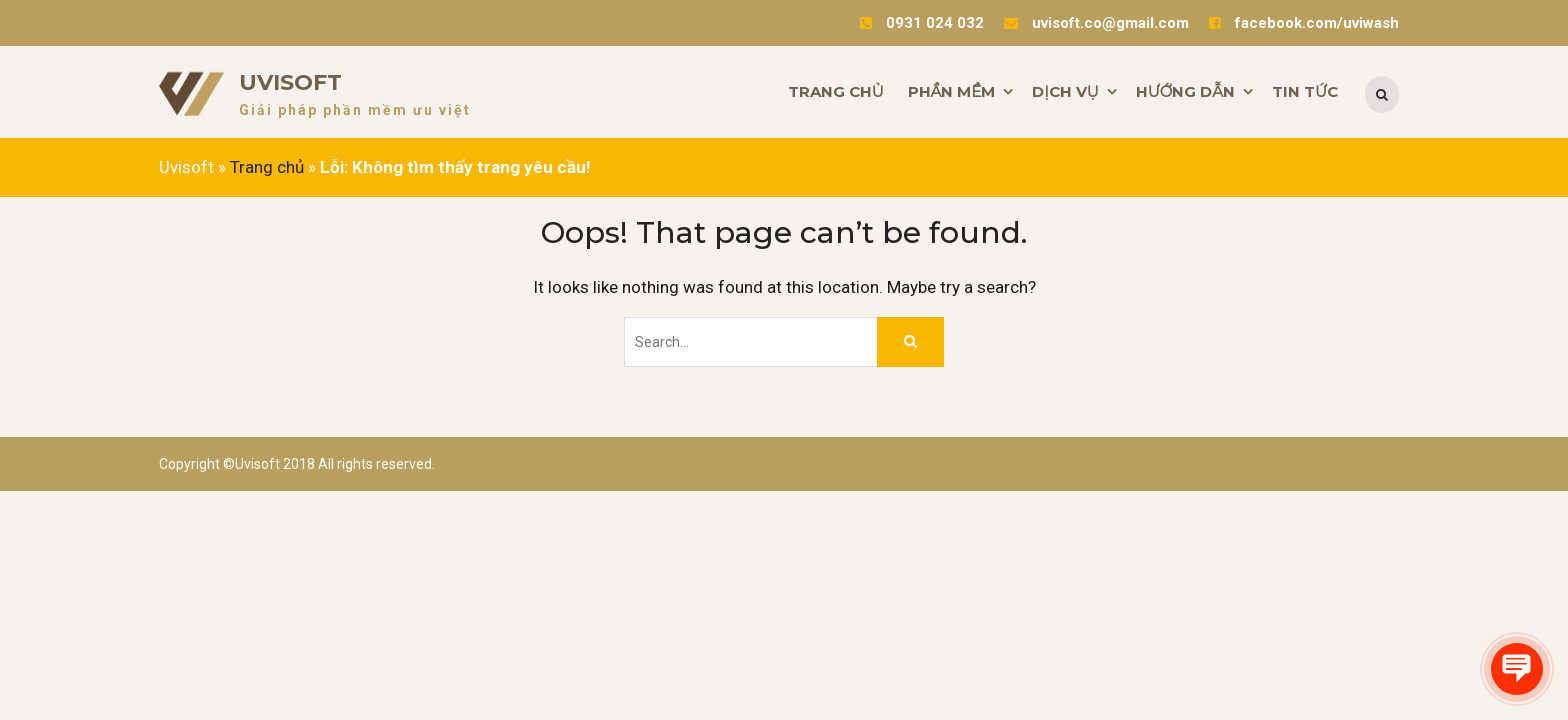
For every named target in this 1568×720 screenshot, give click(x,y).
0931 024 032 (935, 23)
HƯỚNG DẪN (1185, 91)
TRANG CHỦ (836, 91)
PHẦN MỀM (952, 91)
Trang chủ (267, 167)
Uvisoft (290, 82)
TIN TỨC (1305, 91)
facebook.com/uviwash (1317, 23)
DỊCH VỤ (1065, 91)
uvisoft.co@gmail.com (1110, 23)
